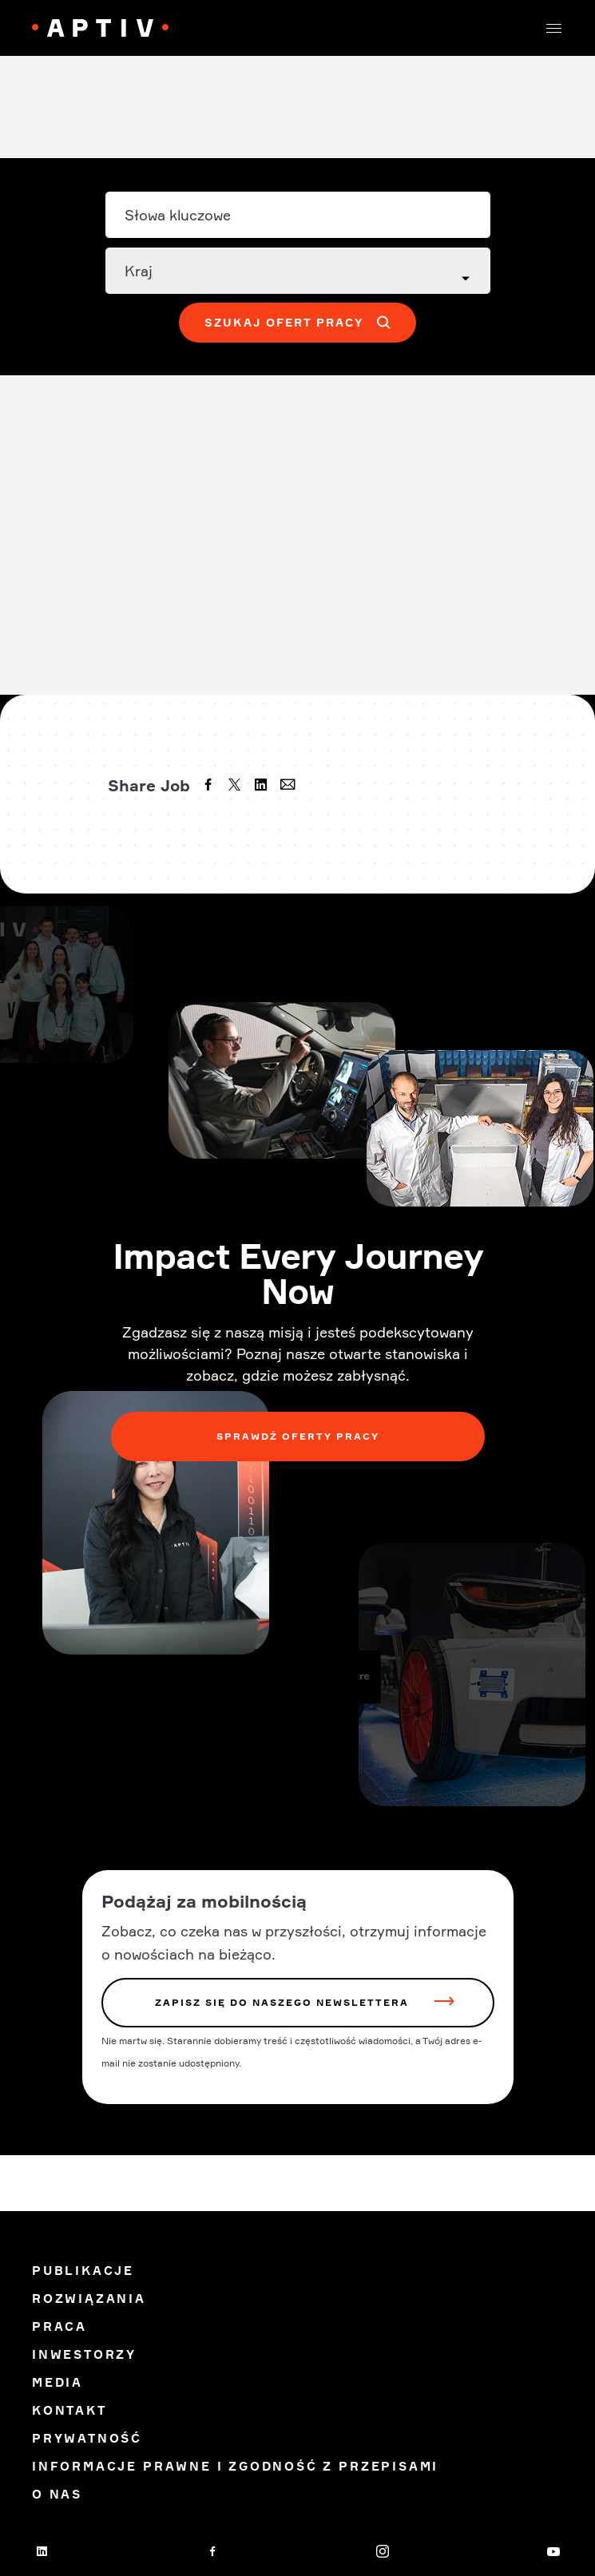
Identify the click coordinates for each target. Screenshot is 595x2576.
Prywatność (87, 2438)
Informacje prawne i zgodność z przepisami (235, 2466)
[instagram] (382, 2551)
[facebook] (210, 786)
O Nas (57, 2494)
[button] (553, 28)
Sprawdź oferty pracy (297, 1436)
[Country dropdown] (298, 271)
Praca (59, 2326)
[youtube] (553, 2551)
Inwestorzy (84, 2354)
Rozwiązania (89, 2298)
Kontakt (69, 2410)
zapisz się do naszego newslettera (282, 2002)
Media (57, 2382)
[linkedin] (262, 786)
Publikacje (83, 2270)
